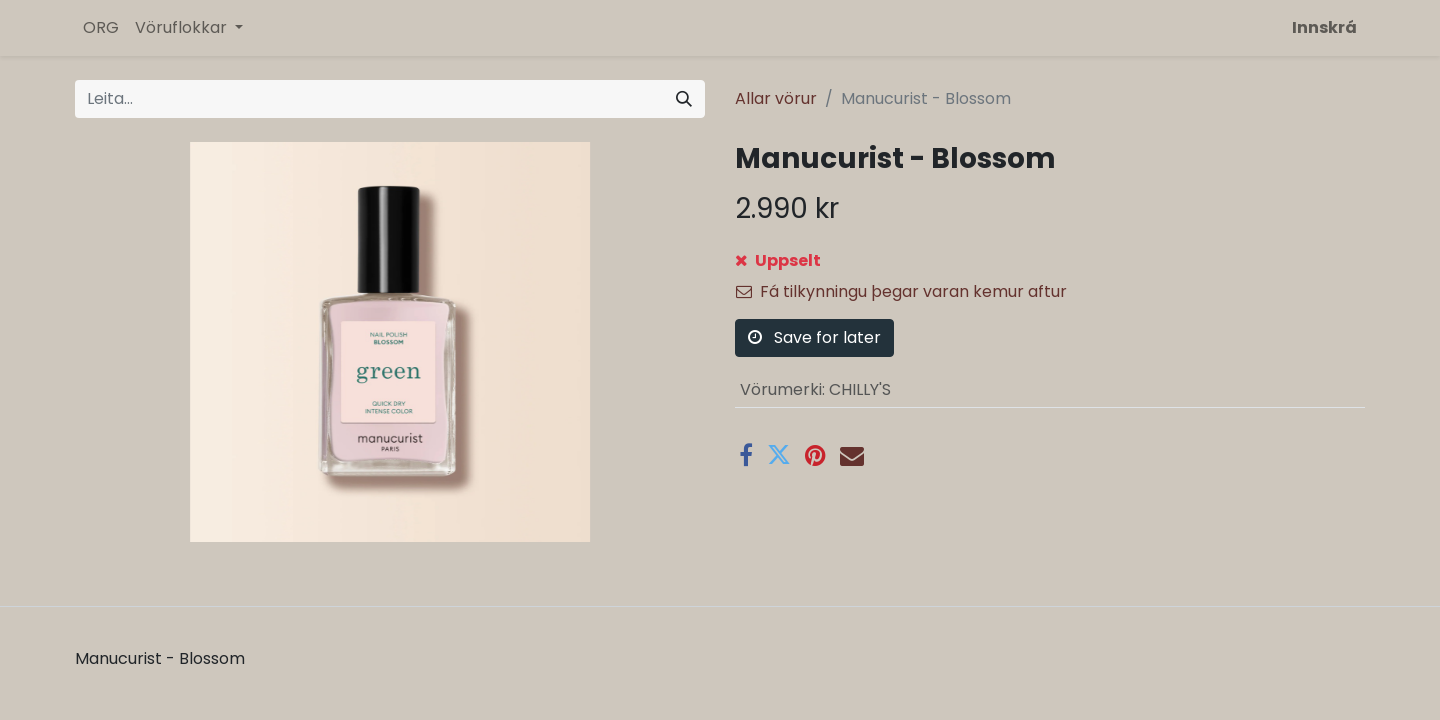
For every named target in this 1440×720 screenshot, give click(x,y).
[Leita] (684, 99)
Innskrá (1324, 27)
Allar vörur (776, 98)
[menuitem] (101, 28)
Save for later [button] (814, 337)
